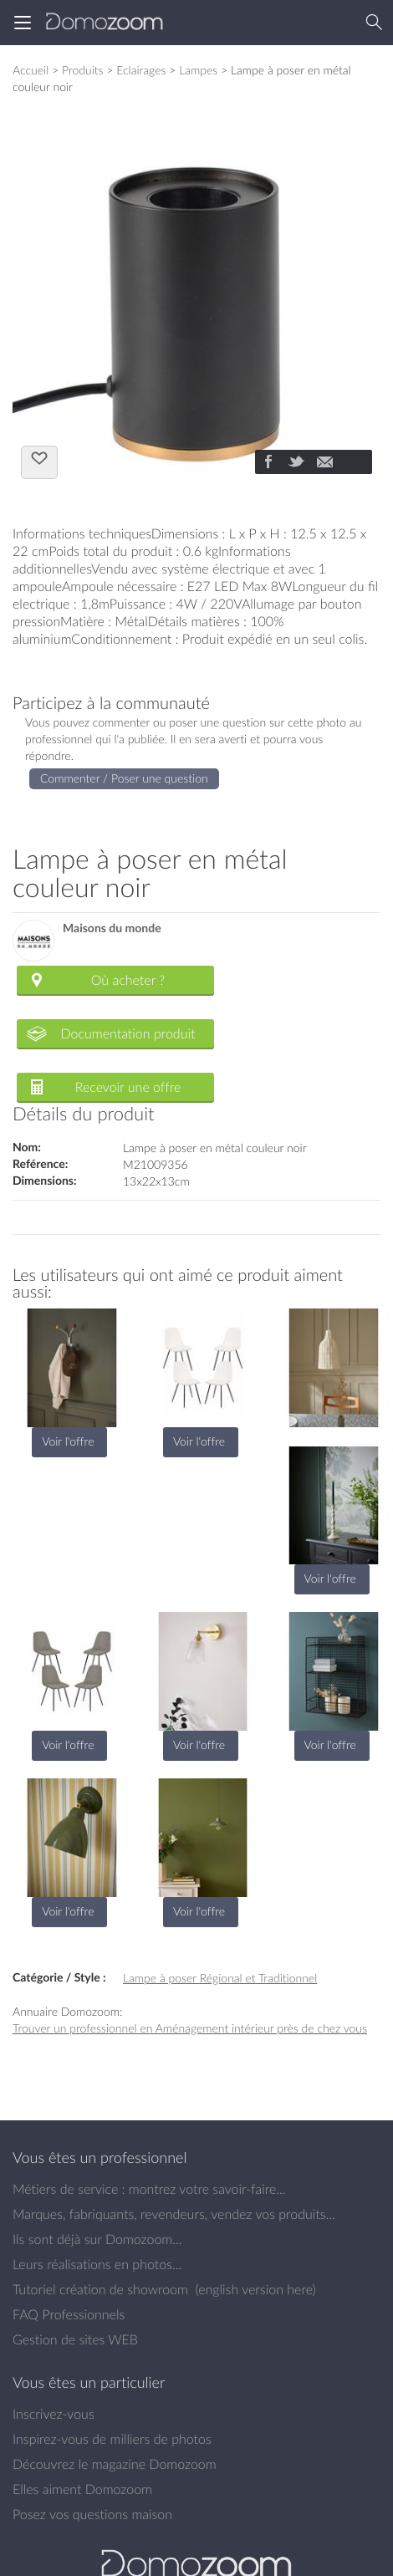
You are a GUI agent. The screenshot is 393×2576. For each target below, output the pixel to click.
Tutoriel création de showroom (100, 2289)
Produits (83, 70)
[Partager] (268, 463)
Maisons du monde (112, 928)
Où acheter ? (128, 980)
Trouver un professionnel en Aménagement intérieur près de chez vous (190, 2028)
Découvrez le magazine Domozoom (115, 2464)
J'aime (39, 460)
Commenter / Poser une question (124, 778)
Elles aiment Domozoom (82, 2489)
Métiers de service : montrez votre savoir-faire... (149, 2189)
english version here (255, 2289)
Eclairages (141, 70)
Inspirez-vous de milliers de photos (112, 2439)
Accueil (30, 70)
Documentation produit (127, 1033)
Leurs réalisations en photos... (97, 2264)
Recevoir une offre (128, 1087)
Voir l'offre (68, 1441)
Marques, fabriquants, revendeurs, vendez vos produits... (174, 2214)
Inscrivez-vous (53, 2414)
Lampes (198, 70)
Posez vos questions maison (92, 2514)
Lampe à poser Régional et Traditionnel (220, 1978)
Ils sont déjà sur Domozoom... (97, 2239)
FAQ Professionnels (69, 2314)
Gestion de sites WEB (75, 2339)
